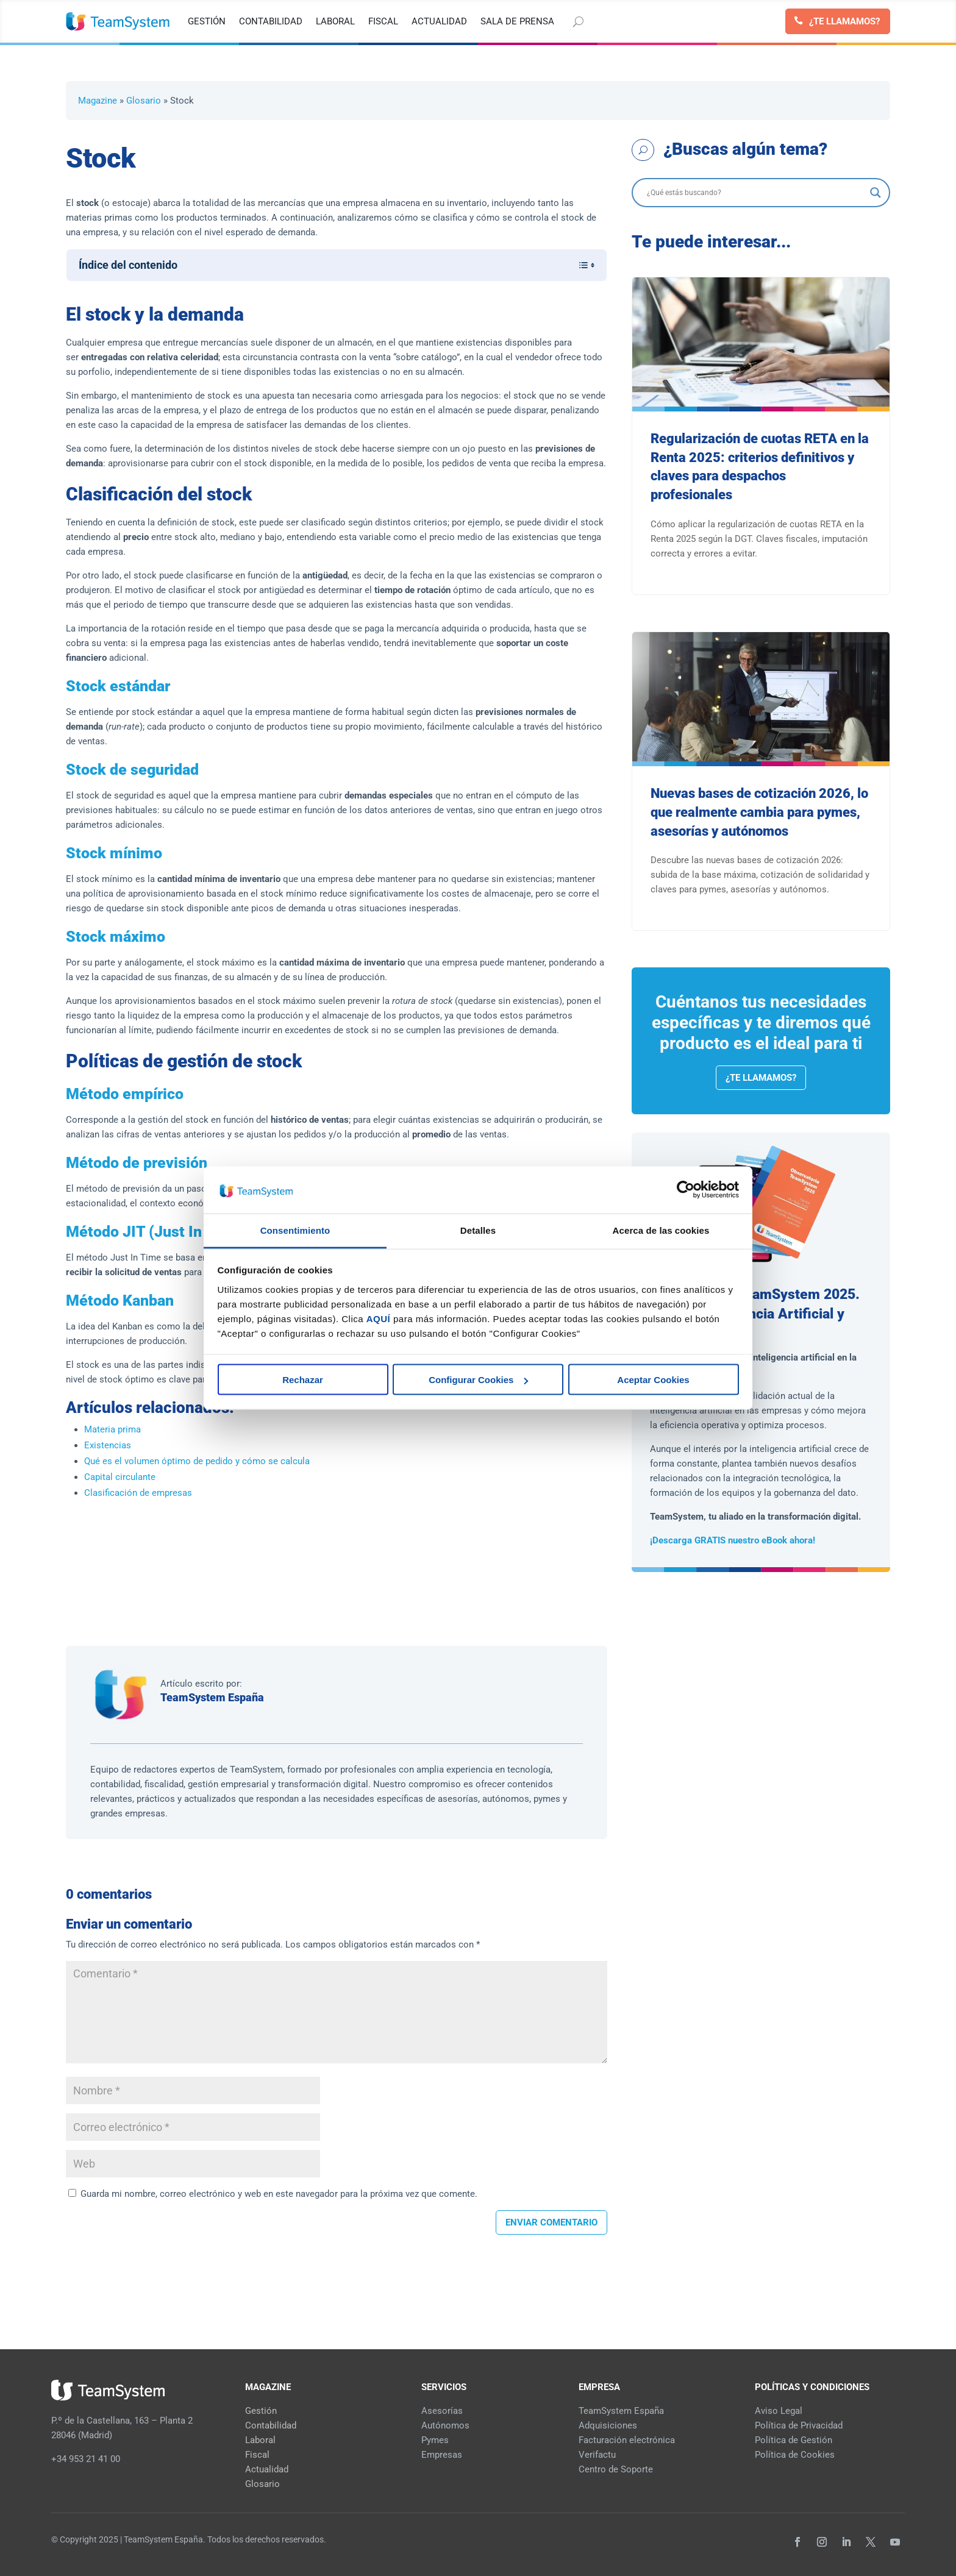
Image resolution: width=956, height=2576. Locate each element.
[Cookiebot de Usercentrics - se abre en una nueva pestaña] (685, 1190)
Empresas (441, 2454)
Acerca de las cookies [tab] (661, 1230)
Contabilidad (270, 2425)
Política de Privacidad (799, 2425)
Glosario (143, 100)
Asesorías (442, 2410)
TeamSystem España (212, 1697)
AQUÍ (378, 1318)
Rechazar (302, 1380)
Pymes (435, 2440)
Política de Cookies (795, 2454)
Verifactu (597, 2454)
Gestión (261, 2410)
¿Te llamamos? (844, 21)
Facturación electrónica (627, 2440)
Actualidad (266, 2469)
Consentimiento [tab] (295, 1230)
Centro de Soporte (616, 2469)
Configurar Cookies (478, 1380)
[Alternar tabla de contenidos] (580, 265)
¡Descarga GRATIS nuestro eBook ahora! (732, 1540)
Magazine (97, 100)
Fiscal (257, 2454)
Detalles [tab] (478, 1230)
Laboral (260, 2440)
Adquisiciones (608, 2425)
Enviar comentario (551, 2222)
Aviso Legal (778, 2410)
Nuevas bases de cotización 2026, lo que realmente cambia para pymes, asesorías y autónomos (759, 812)
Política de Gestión (793, 2440)
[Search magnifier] (875, 192)
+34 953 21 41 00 (85, 2458)
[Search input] (755, 192)
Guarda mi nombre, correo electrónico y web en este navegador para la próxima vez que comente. (278, 2193)
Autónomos (445, 2425)
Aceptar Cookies (653, 1380)
